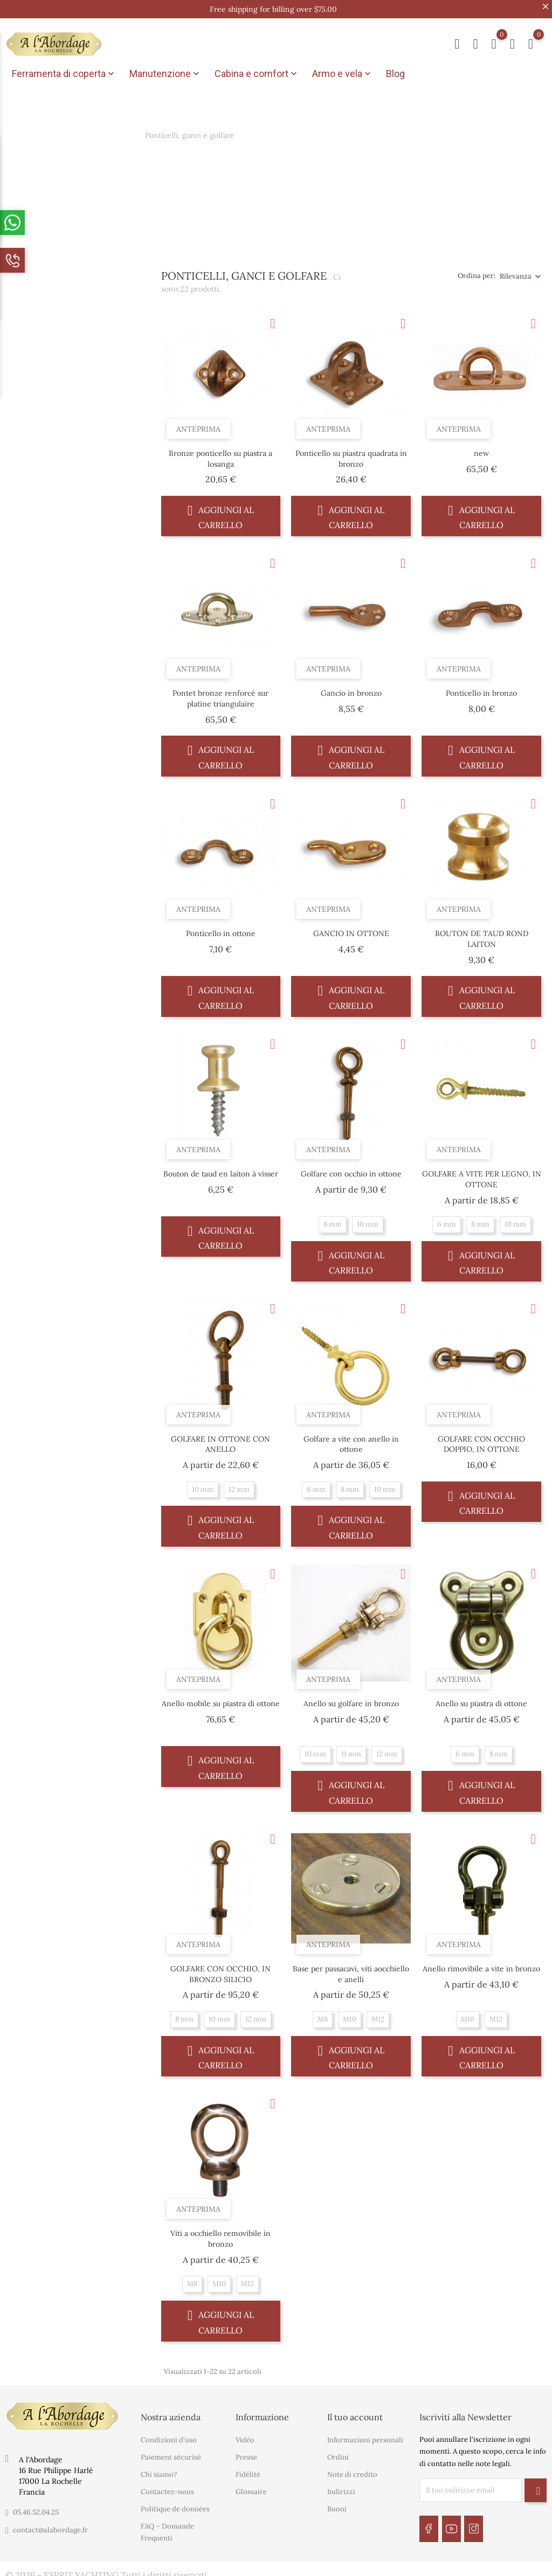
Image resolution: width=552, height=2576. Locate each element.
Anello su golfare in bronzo (351, 1700)
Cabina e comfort (257, 74)
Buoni (337, 2505)
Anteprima (198, 425)
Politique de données (175, 2505)
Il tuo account (355, 2412)
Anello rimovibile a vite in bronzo (481, 1964)
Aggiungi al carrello (221, 512)
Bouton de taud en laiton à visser (220, 1170)
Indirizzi (341, 2487)
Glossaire (251, 2487)
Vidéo (245, 2436)
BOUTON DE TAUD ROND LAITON (481, 935)
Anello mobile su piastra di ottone (221, 1700)
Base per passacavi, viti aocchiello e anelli (351, 1969)
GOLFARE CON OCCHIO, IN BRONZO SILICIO (220, 1969)
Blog (395, 73)
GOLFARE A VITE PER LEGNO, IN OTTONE (481, 1175)
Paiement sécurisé (171, 2453)
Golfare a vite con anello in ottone (351, 1440)
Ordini (338, 2453)
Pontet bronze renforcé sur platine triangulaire (220, 694)
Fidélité (248, 2470)
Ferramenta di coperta (64, 74)
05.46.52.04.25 (36, 2507)
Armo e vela (342, 74)
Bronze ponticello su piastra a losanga (220, 454)
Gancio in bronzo (351, 689)
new (481, 449)
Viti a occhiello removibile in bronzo (220, 2235)
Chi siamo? (159, 2470)
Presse (246, 2453)
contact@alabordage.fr (50, 2525)
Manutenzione (165, 74)
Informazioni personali (365, 2436)
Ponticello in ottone (221, 929)
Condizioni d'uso (169, 2436)
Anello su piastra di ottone (481, 1700)
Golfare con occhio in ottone (351, 1170)
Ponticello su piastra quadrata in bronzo (351, 454)
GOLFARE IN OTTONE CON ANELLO (220, 1440)
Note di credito (352, 2470)
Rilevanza (516, 271)
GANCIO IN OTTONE (351, 929)
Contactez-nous (167, 2487)
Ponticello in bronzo (481, 689)
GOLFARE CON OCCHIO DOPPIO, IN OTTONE (481, 1440)
